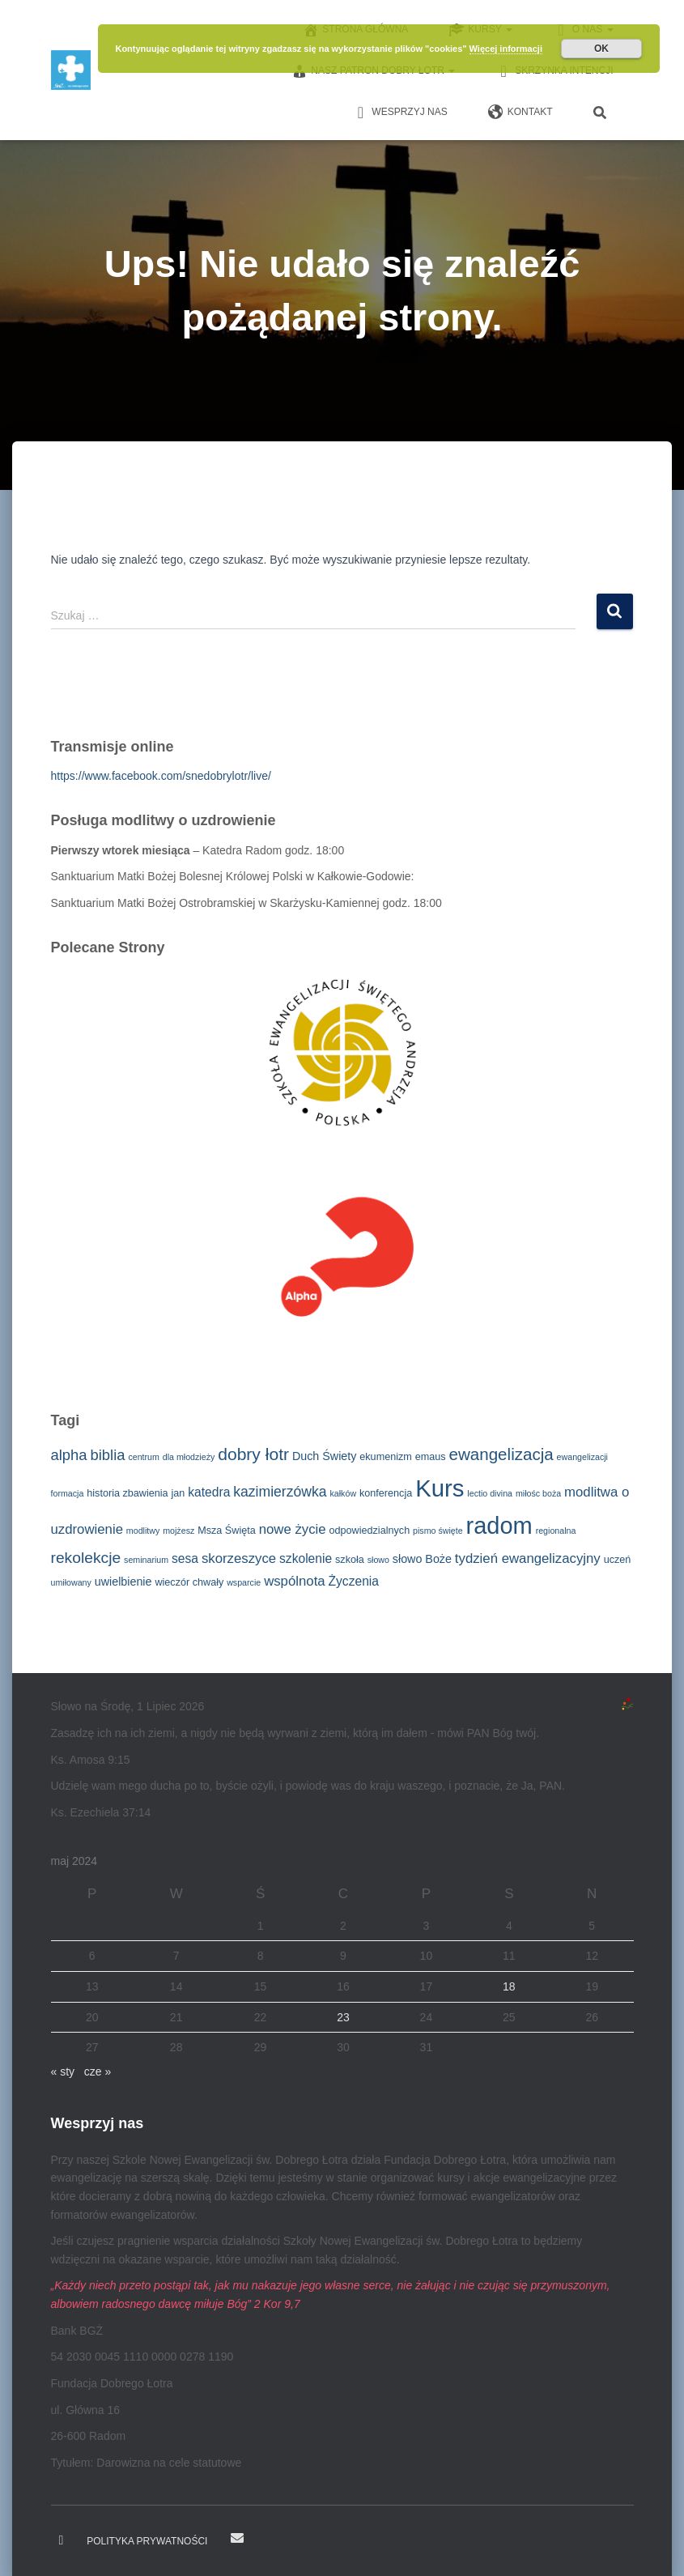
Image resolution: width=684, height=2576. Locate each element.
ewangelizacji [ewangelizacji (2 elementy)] (582, 1457)
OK (601, 48)
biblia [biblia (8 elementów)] (107, 1454)
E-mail (237, 2538)
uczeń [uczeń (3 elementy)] (617, 1559)
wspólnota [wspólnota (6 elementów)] (294, 1581)
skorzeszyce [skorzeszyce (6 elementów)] (239, 1558)
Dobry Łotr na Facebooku (61, 2540)
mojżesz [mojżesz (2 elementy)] (178, 1530)
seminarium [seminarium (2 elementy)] (146, 1560)
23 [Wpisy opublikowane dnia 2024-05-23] (343, 2017)
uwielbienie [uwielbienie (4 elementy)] (123, 1581)
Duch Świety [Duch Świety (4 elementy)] (324, 1456)
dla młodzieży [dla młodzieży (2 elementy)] (189, 1457)
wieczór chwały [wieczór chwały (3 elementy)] (189, 1582)
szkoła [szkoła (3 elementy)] (349, 1559)
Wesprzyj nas (399, 112)
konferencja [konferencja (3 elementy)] (385, 1493)
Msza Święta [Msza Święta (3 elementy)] (227, 1530)
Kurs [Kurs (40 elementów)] (439, 1488)
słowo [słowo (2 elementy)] (378, 1560)
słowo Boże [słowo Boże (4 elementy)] (422, 1558)
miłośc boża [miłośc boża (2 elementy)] (538, 1493)
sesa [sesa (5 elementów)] (185, 1558)
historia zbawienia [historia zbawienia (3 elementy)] (127, 1493)
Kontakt (520, 112)
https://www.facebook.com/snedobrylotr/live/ (161, 775)
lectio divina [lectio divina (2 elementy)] (489, 1493)
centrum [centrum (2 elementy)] (143, 1457)
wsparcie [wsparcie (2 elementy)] (244, 1582)
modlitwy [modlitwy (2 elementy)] (142, 1530)
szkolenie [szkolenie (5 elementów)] (305, 1558)
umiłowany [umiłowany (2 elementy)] (71, 1582)
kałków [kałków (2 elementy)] (343, 1493)
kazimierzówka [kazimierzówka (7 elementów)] (279, 1492)
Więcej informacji (505, 48)
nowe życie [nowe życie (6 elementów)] (292, 1529)
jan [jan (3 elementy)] (178, 1493)
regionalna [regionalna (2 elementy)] (556, 1530)
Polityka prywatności (147, 2541)
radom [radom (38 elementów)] (499, 1526)
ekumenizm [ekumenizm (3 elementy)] (385, 1457)
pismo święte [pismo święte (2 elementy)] (438, 1530)
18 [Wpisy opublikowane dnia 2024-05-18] (509, 1986)
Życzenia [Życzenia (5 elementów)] (354, 1581)
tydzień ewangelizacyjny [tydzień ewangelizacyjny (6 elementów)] (528, 1558)
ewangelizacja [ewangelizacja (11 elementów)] (501, 1454)
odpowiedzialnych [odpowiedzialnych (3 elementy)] (369, 1530)
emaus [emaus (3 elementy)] (430, 1457)
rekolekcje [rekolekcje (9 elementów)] (86, 1557)
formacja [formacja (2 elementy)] (67, 1493)
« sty (63, 2071)
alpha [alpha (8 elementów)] (69, 1454)
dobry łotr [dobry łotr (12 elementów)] (253, 1454)
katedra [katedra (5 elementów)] (209, 1492)
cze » (97, 2071)
